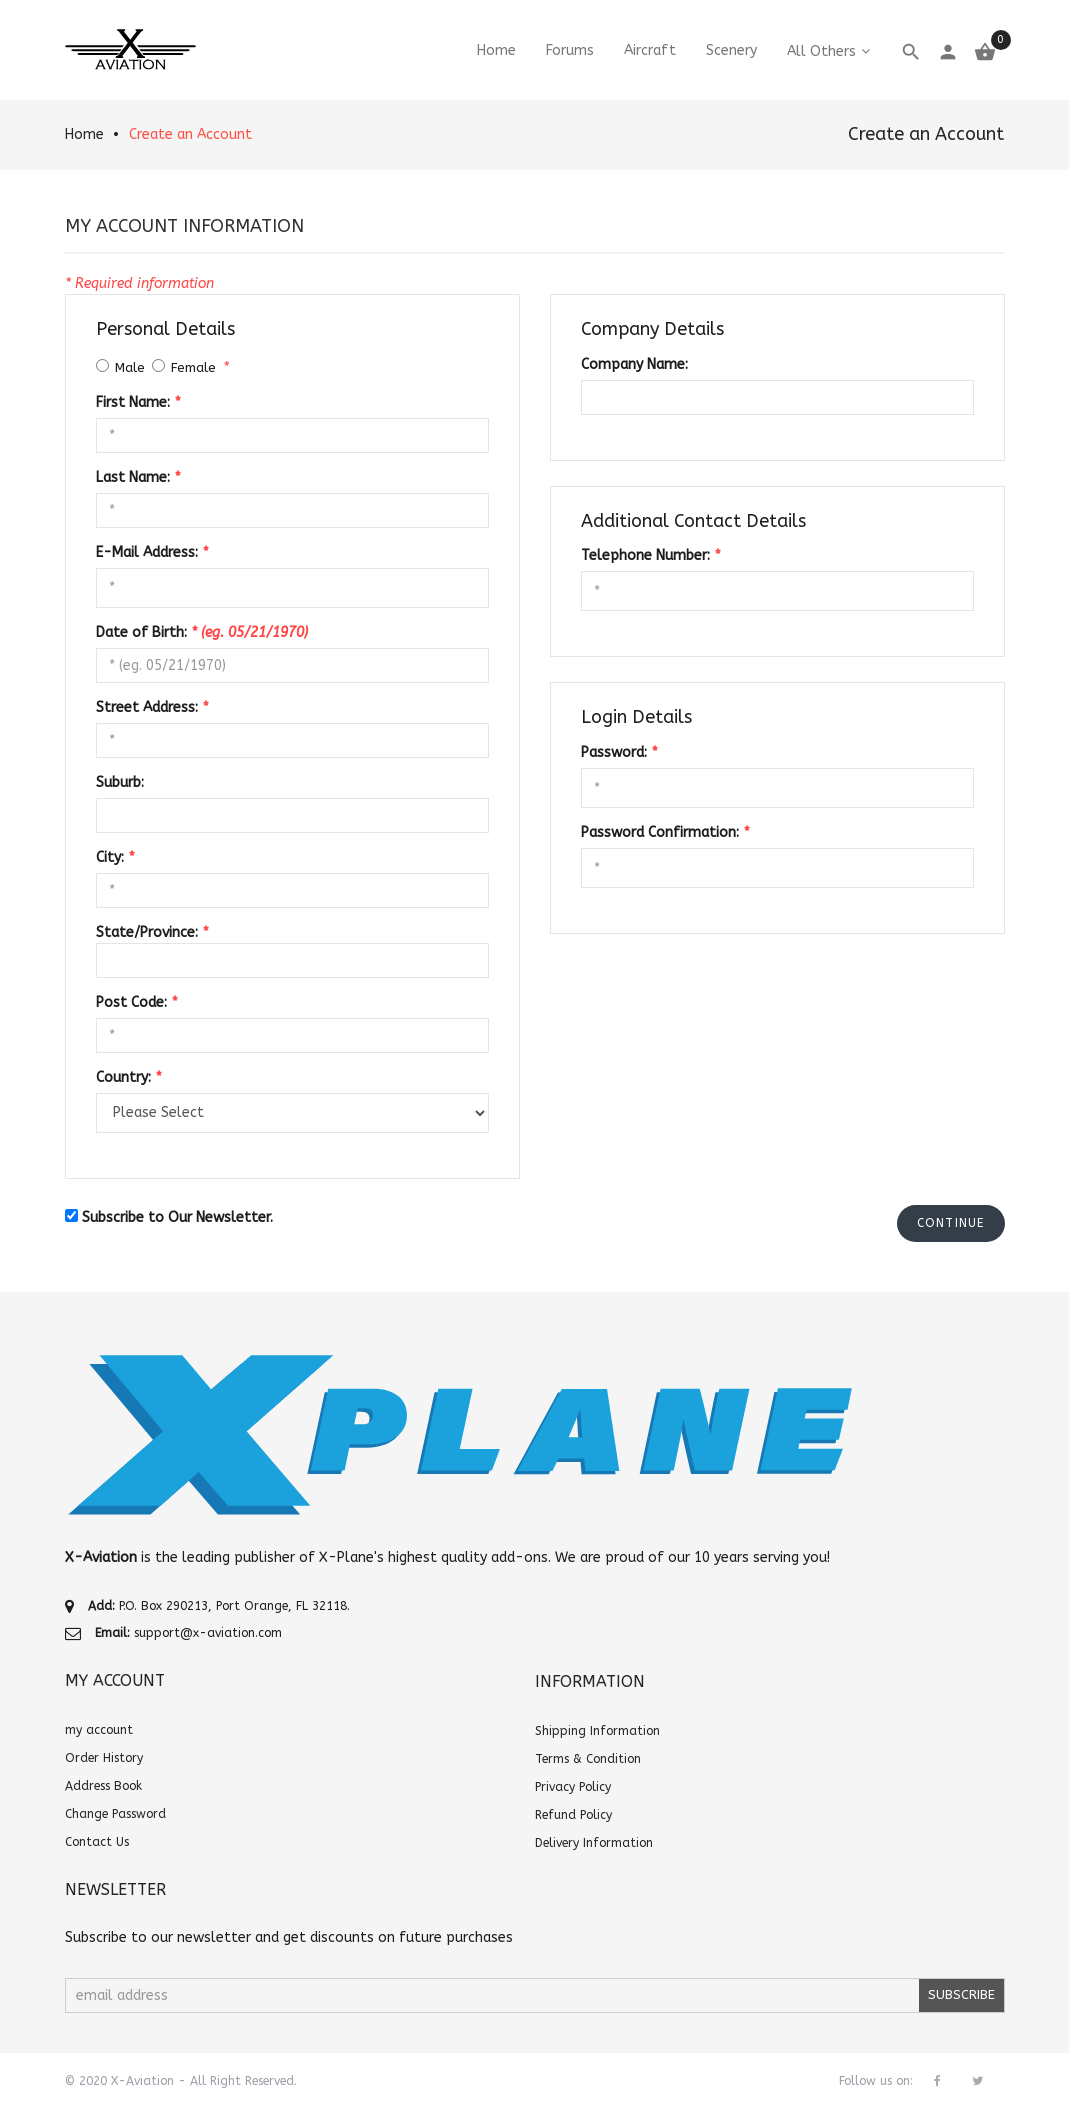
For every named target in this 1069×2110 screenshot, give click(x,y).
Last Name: (138, 477)
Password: (619, 752)
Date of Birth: (202, 632)
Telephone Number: (650, 555)
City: (115, 857)
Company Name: (634, 364)
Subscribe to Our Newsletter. (177, 1217)
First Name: (138, 402)
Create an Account (190, 134)
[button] (951, 1223)
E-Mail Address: (152, 552)
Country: (128, 1077)
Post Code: (136, 1002)
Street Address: (152, 707)
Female (193, 367)
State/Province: (152, 932)
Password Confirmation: (665, 832)
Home (84, 134)
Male (130, 367)
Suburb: (120, 782)
